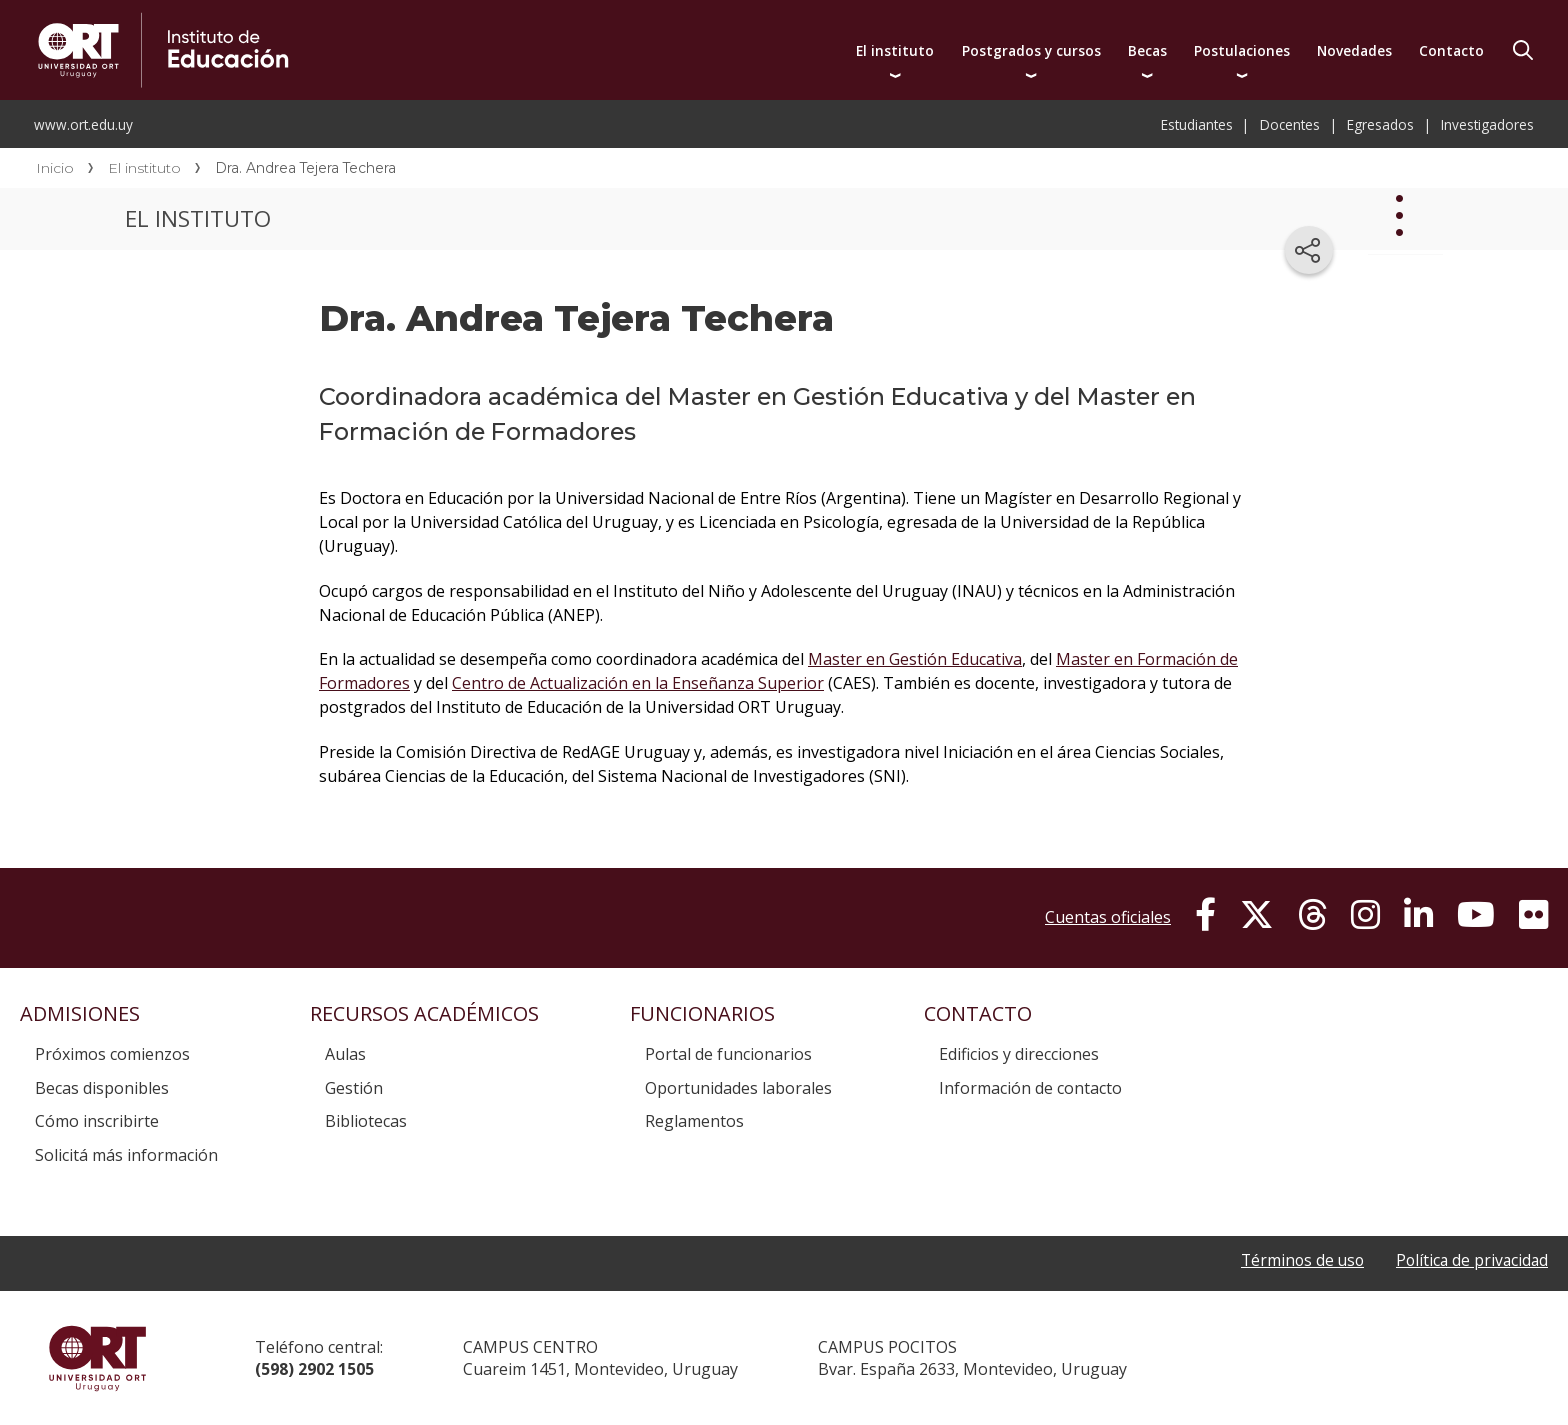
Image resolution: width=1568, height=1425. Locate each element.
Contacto (1451, 50)
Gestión (354, 1088)
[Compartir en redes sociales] (1309, 250)
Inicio (55, 168)
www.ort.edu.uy (83, 124)
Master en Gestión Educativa (915, 659)
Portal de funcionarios (728, 1054)
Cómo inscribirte (97, 1121)
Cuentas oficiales (1108, 917)
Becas (1147, 50)
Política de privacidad (1470, 1260)
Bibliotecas (366, 1121)
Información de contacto (1030, 1088)
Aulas (345, 1054)
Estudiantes (1197, 124)
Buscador (1523, 50)
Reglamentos (694, 1121)
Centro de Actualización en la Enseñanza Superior (638, 683)
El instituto (895, 50)
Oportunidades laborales (738, 1088)
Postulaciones (1242, 50)
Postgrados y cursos (1031, 50)
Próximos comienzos (112, 1054)
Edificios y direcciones (1019, 1054)
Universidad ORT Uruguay (97, 1358)
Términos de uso (1296, 1260)
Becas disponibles (102, 1088)
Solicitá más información (126, 1155)
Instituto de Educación (367, 50)
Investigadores (1487, 124)
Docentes (1290, 124)
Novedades (1354, 50)
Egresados (1380, 124)
